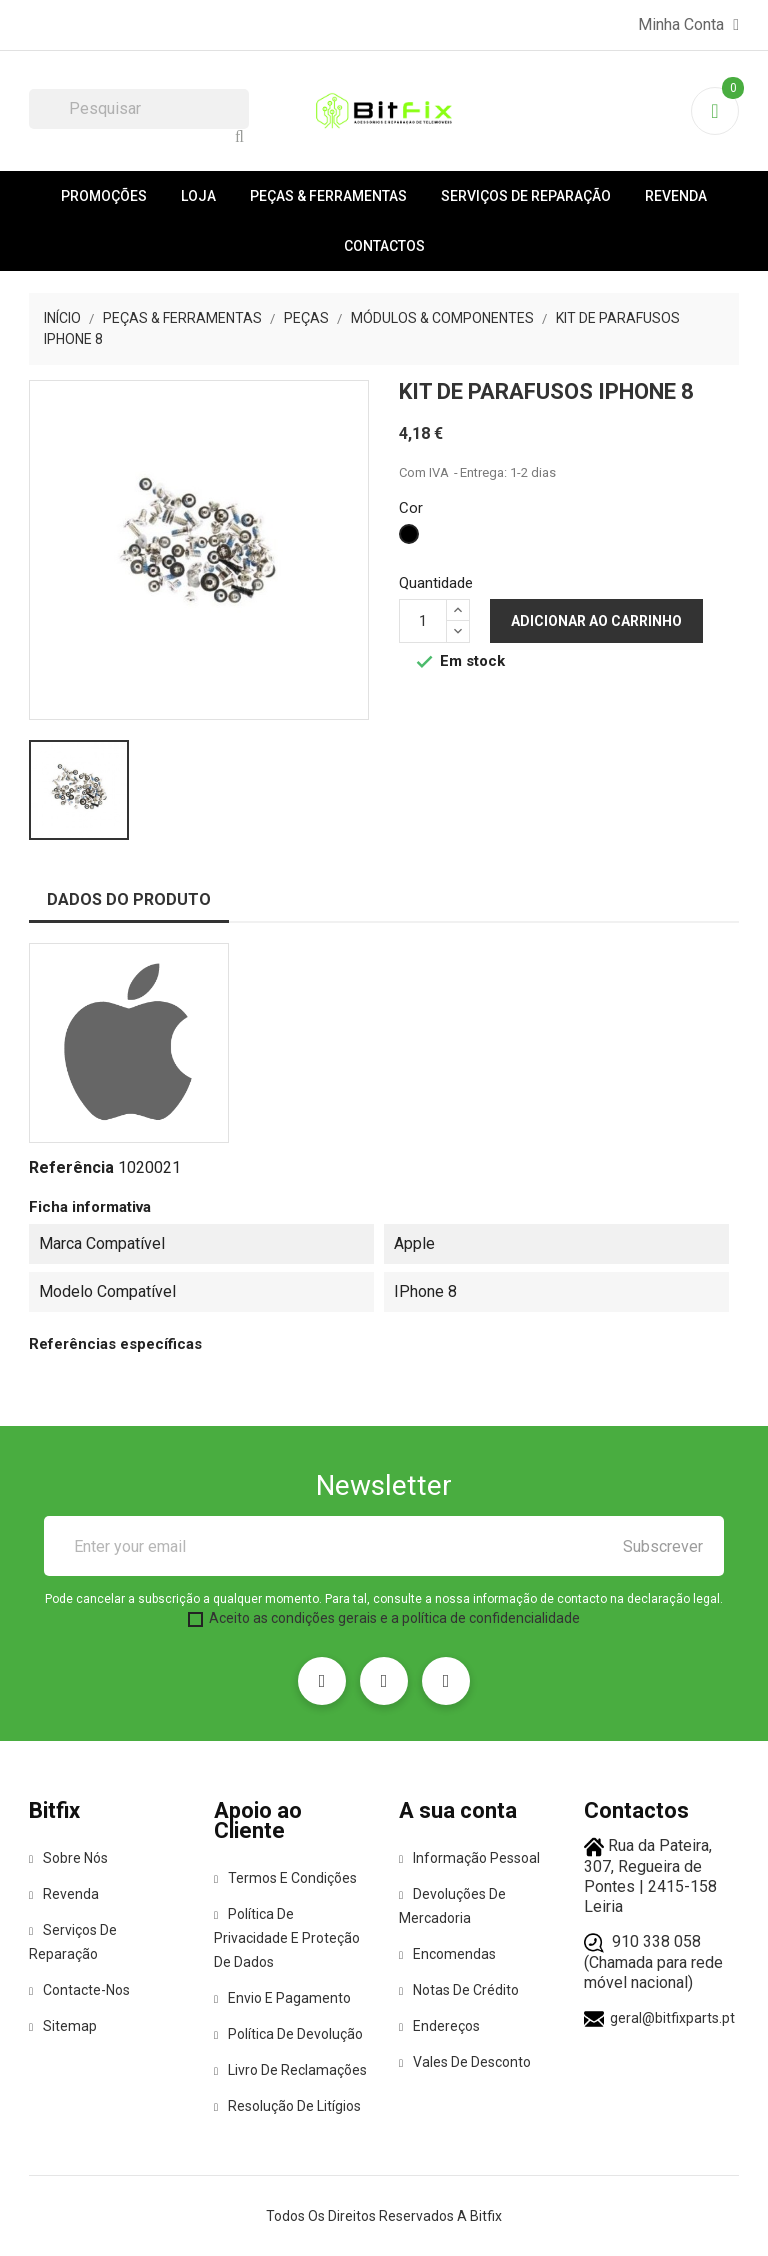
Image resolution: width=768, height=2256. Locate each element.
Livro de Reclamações (290, 2070)
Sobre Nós (68, 1858)
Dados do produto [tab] (129, 899)
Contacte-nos (79, 1990)
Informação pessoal (469, 1858)
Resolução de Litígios (287, 2106)
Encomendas (447, 1954)
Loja (198, 196)
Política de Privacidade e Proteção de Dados (287, 1938)
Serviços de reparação (526, 196)
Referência (71, 1167)
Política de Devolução (288, 2034)
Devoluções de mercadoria (452, 1906)
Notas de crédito (459, 1990)
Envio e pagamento (282, 1998)
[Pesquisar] (139, 109)
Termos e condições (285, 1878)
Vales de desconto (465, 2062)
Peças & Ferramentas (328, 196)
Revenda (676, 196)
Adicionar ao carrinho (596, 621)
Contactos (384, 246)
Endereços (439, 2026)
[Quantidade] (423, 621)
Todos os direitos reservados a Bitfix (384, 2216)
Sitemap (63, 2026)
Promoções (104, 196)
